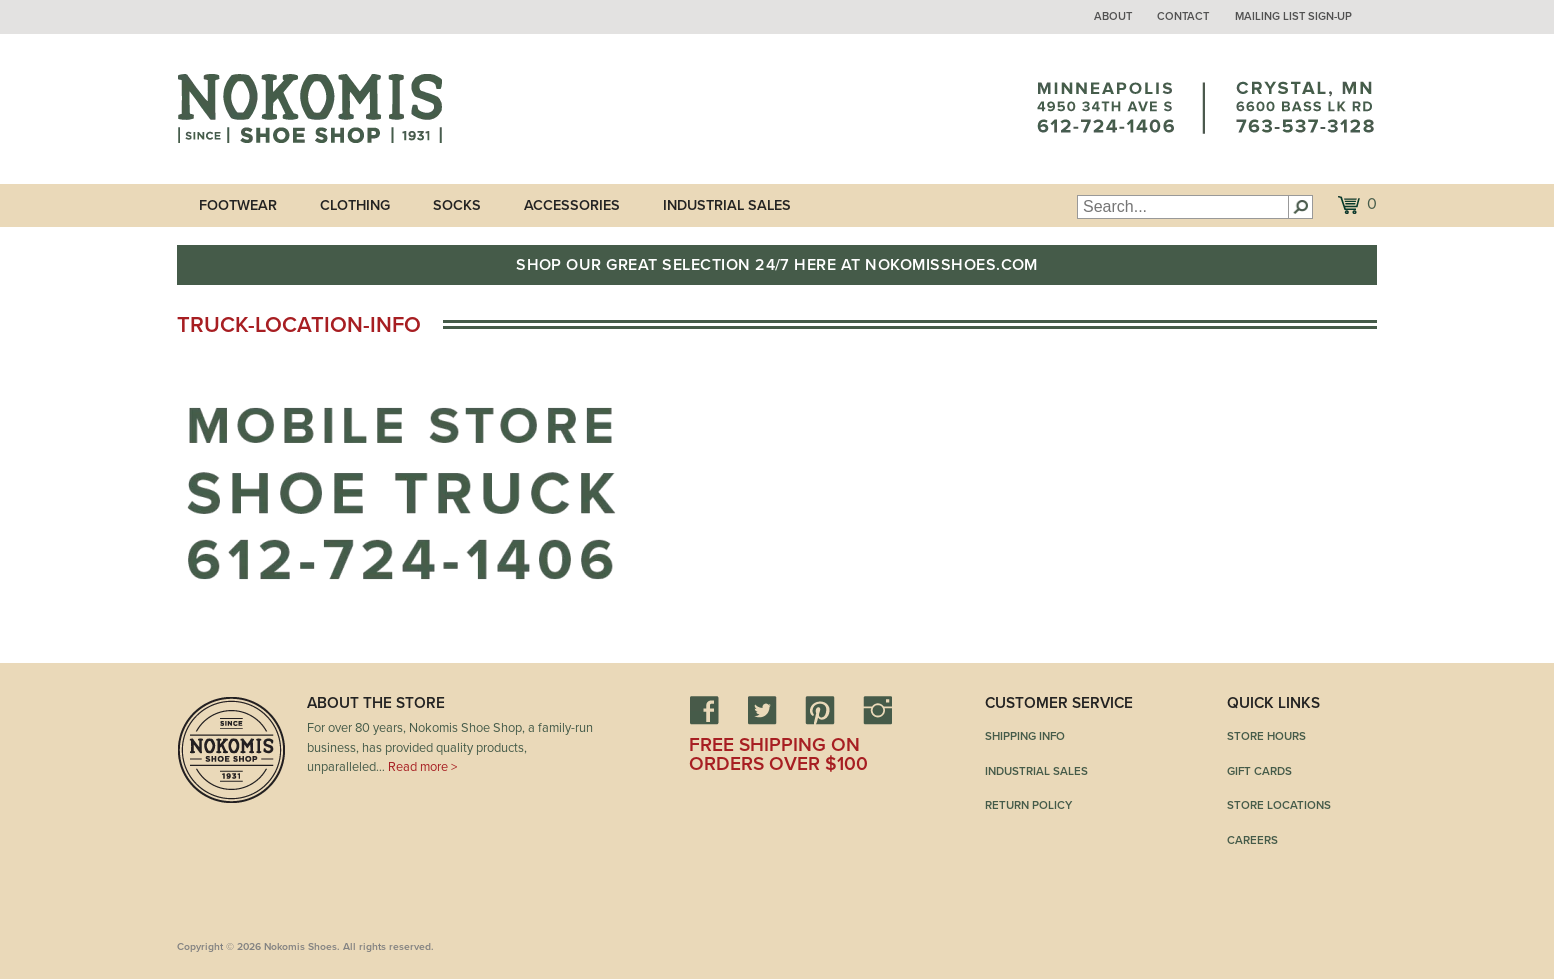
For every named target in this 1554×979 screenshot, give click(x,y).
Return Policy (1028, 805)
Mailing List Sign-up (1293, 16)
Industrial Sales (727, 205)
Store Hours (1266, 736)
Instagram (878, 710)
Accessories (572, 205)
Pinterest (820, 710)
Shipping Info (1025, 736)
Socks (457, 205)
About (1113, 16)
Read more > (422, 767)
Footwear (238, 205)
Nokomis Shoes (309, 109)
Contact (1183, 16)
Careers (1252, 840)
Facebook (704, 710)
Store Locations (1279, 805)
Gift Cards (1259, 771)
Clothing (355, 205)
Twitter (762, 710)
